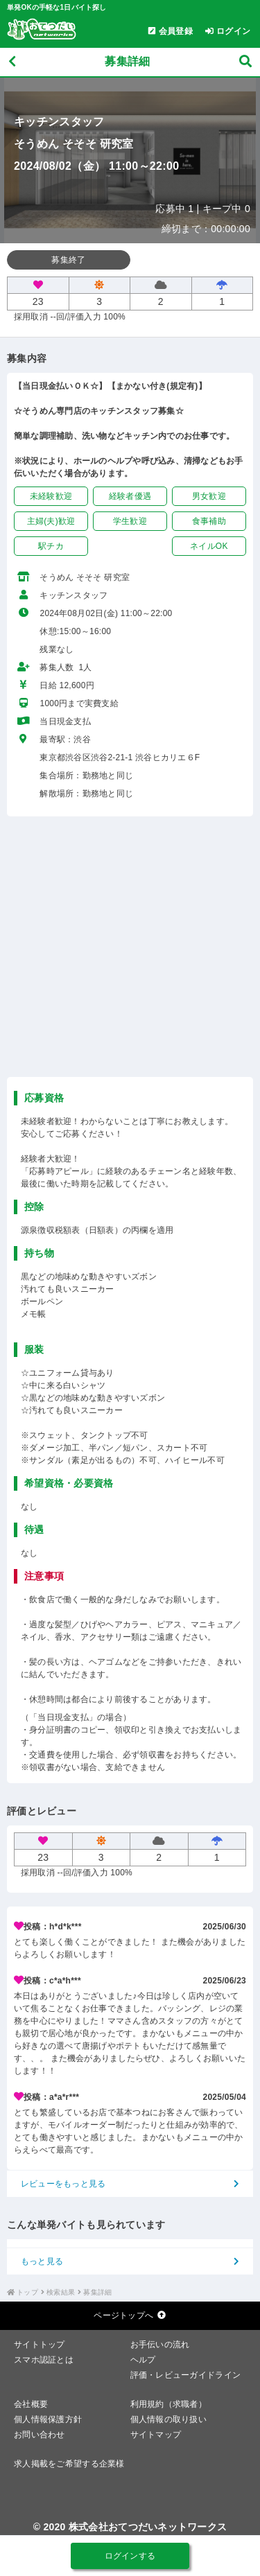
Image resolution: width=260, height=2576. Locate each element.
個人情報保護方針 (48, 2419)
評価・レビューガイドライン (185, 2375)
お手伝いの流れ (160, 2344)
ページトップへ (130, 2315)
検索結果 (60, 2292)
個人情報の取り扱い (168, 2419)
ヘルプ (143, 2360)
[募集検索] (245, 62)
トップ (27, 2292)
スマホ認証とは (43, 2360)
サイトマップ (156, 2434)
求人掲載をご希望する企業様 (69, 2464)
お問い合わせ (39, 2434)
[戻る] (12, 62)
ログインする (130, 2556)
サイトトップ (39, 2344)
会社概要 (31, 2404)
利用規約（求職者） (168, 2404)
